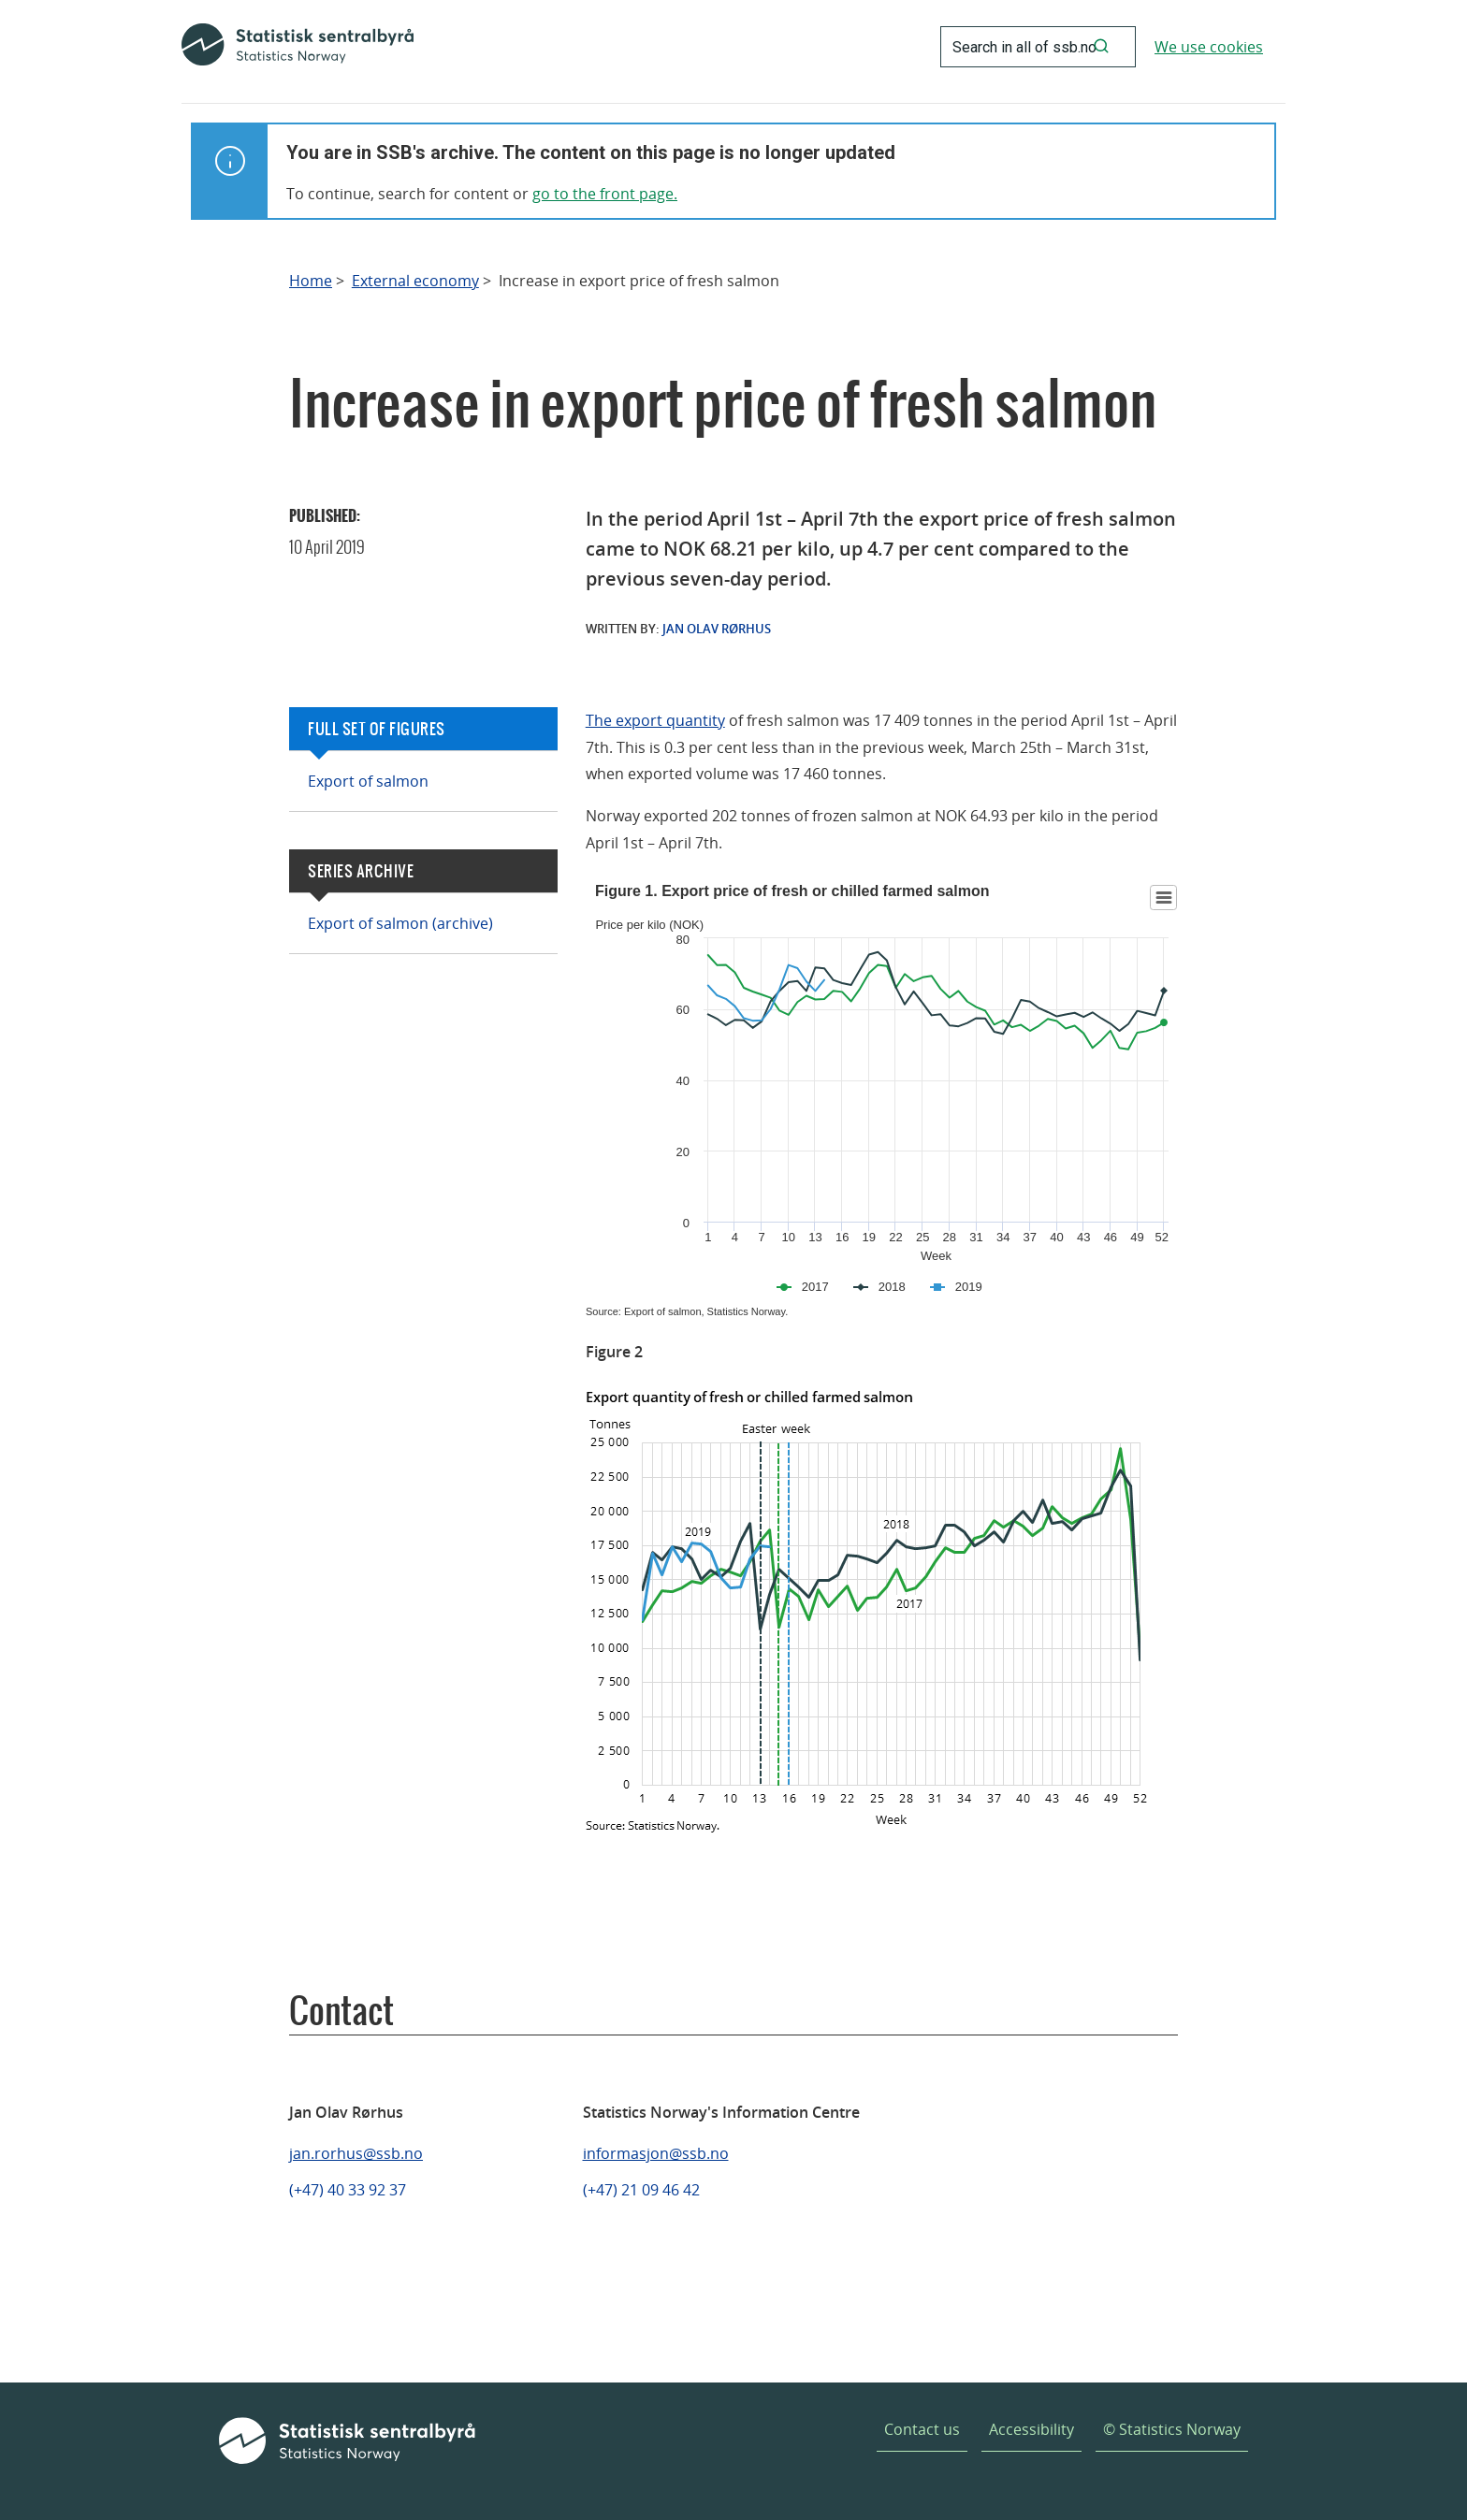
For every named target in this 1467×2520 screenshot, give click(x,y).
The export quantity (655, 720)
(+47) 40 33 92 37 (347, 2190)
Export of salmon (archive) (400, 923)
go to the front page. (604, 193)
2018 (892, 1287)
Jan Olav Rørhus (716, 628)
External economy (415, 281)
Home (310, 281)
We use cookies (1209, 46)
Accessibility (1031, 2429)
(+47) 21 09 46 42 (641, 2190)
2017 (815, 1287)
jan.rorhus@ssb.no (356, 2153)
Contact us (922, 2429)
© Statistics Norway (1172, 2429)
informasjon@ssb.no (656, 2153)
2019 (968, 1287)
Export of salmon (368, 781)
